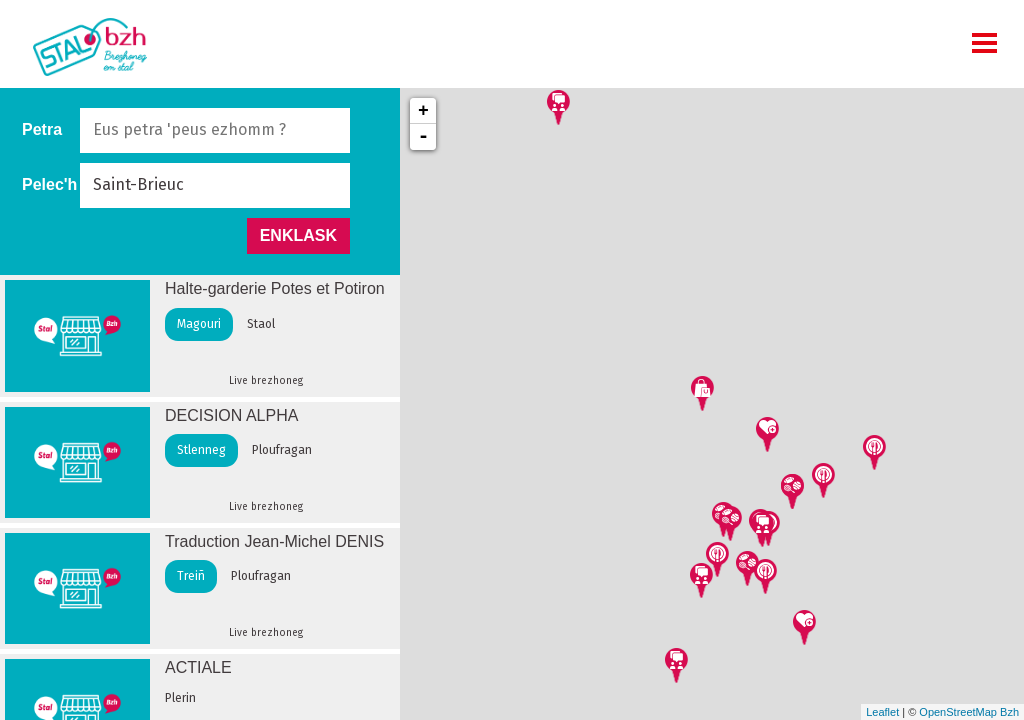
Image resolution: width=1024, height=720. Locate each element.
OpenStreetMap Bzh (969, 712)
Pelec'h (49, 184)
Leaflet (882, 712)
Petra (42, 129)
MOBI (984, 43)
